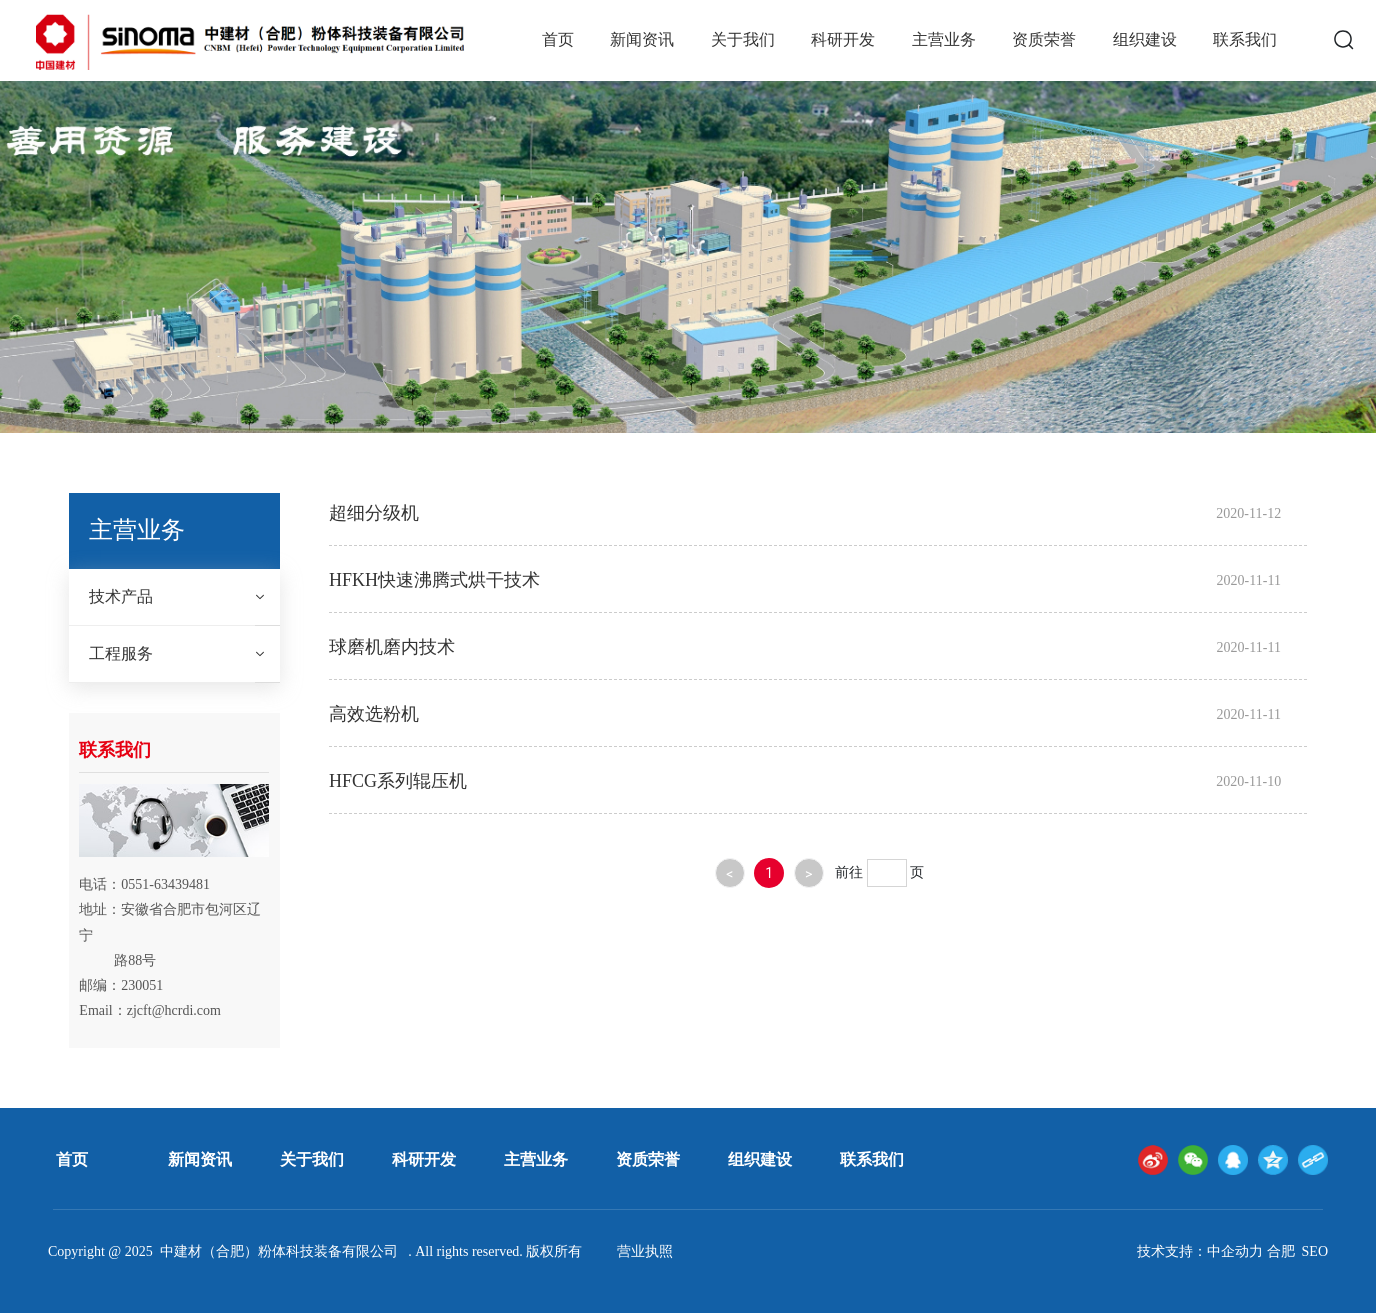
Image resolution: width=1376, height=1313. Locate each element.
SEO (1315, 1251)
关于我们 (312, 1159)
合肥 (1281, 1251)
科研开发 (424, 1159)
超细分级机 (374, 513)
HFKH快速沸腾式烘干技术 (434, 580)
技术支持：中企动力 (1200, 1251)
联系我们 (872, 1159)
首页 (72, 1159)
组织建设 (760, 1159)
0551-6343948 (162, 884)
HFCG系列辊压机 (398, 781)
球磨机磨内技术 (392, 647)
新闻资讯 (200, 1159)
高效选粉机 (374, 714)
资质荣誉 (648, 1159)
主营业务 (536, 1159)
